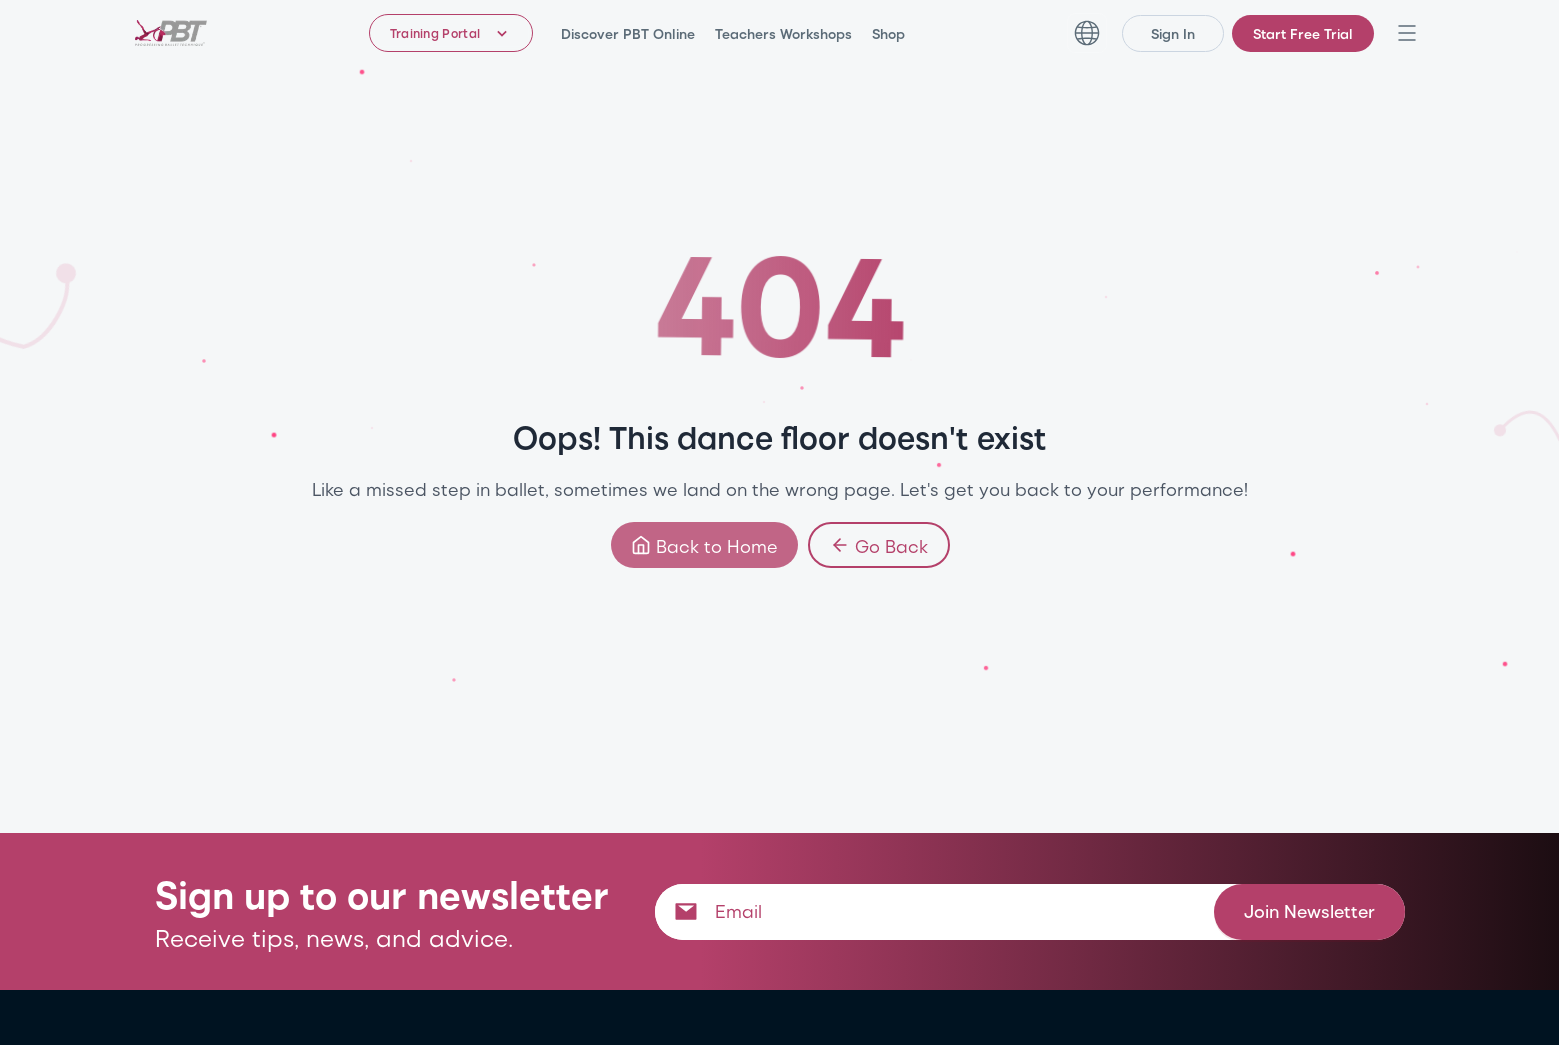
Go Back (878, 544)
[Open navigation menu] (1407, 33)
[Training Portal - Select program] (451, 33)
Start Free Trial (1303, 33)
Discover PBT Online (628, 33)
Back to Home (703, 544)
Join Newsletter (1309, 910)
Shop (888, 33)
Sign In (1173, 33)
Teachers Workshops (783, 33)
